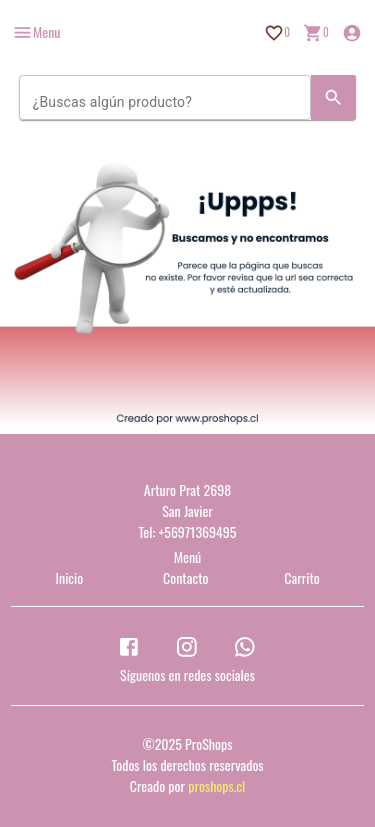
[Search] (333, 97)
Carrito (301, 577)
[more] (36, 32)
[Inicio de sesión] (352, 33)
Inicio (70, 577)
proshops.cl (216, 785)
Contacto (185, 577)
